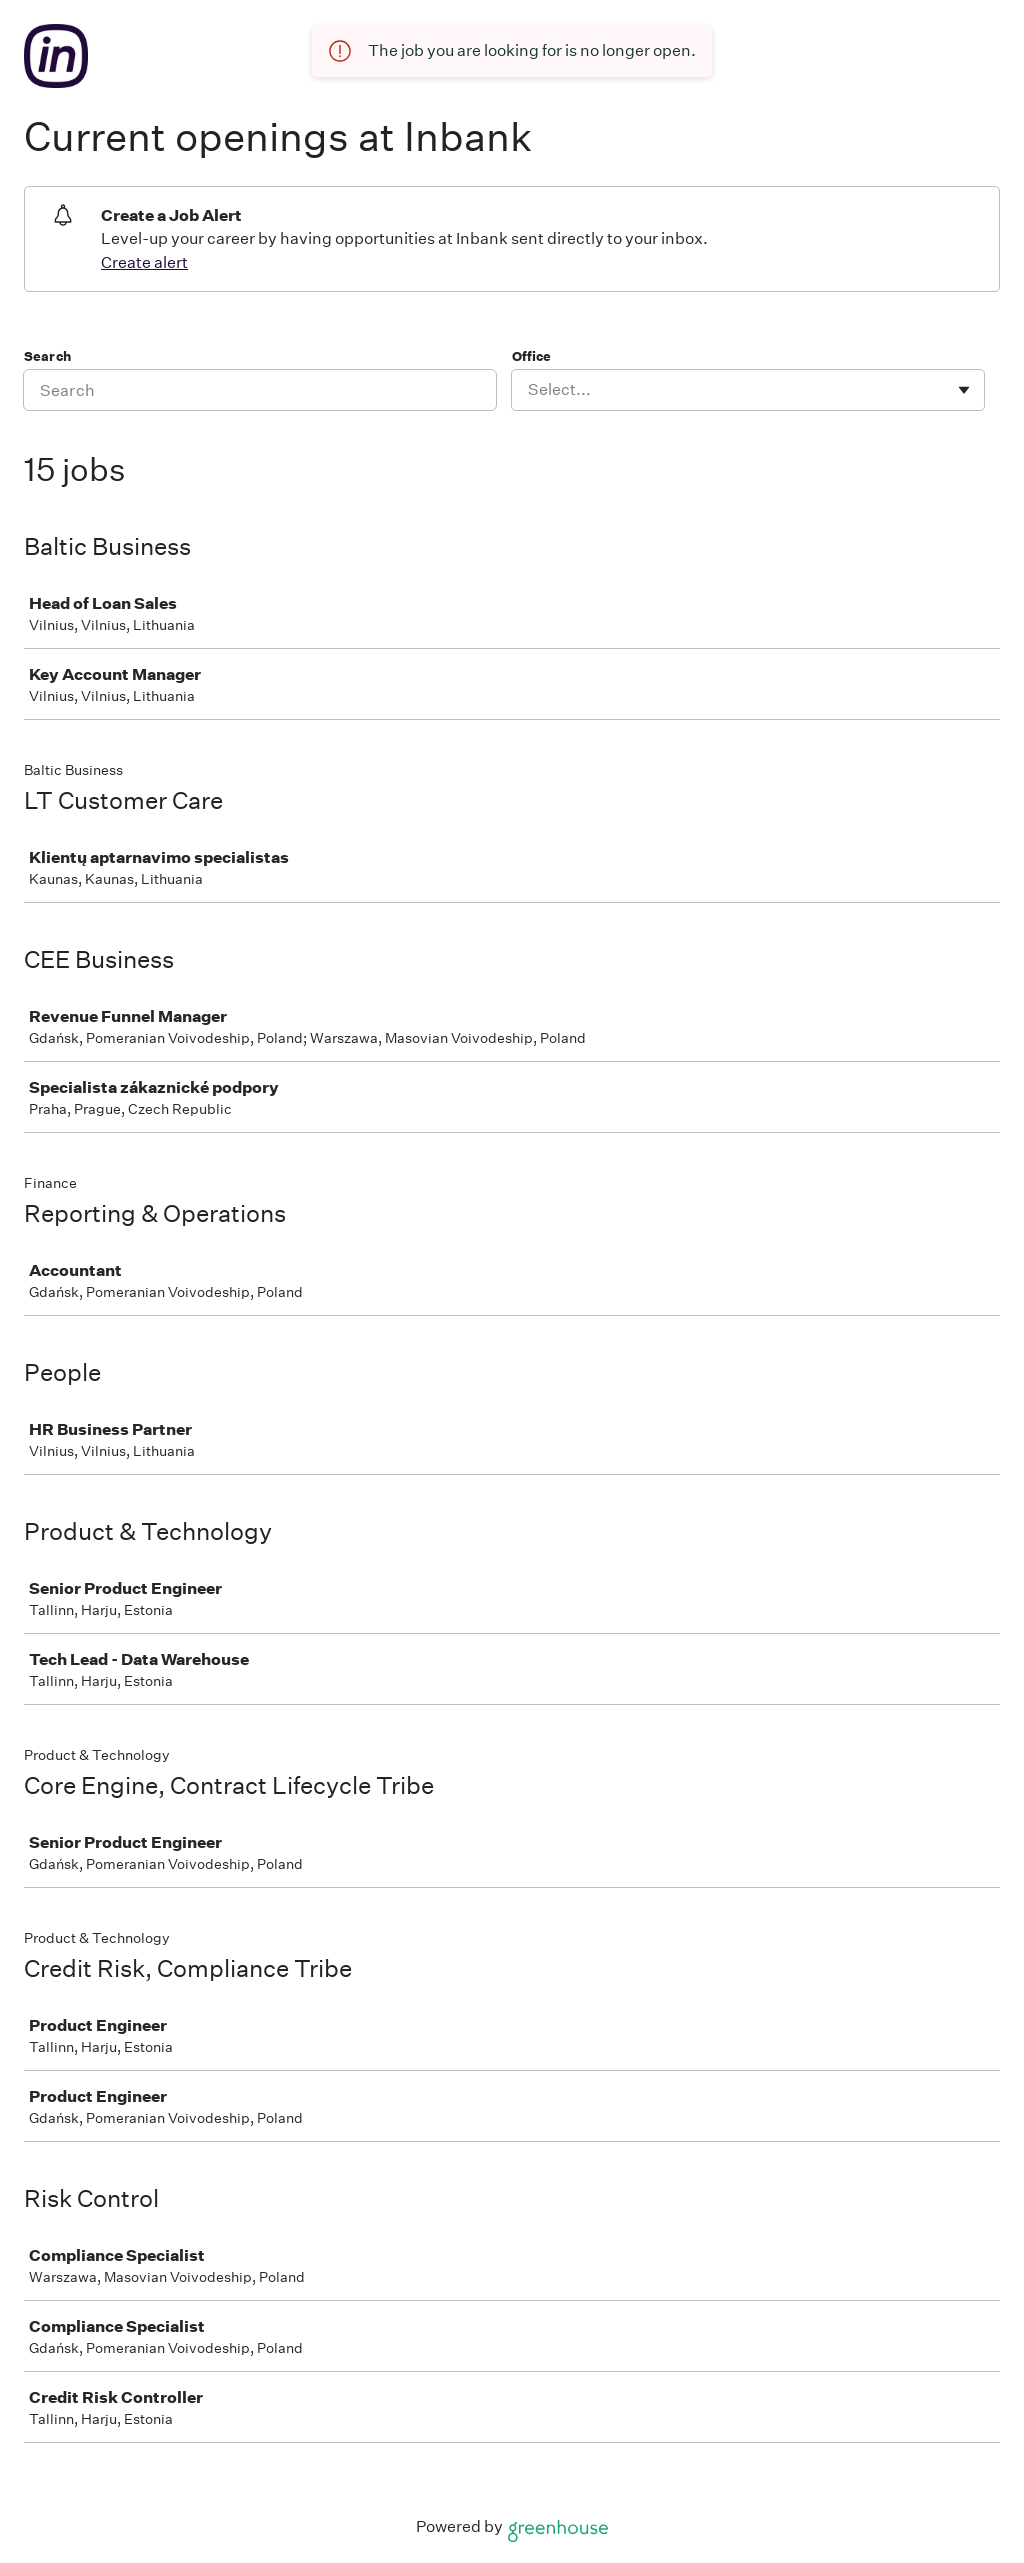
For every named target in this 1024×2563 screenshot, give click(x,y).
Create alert (144, 262)
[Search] (260, 390)
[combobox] (529, 390)
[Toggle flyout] (964, 390)
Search (47, 356)
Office (531, 356)
